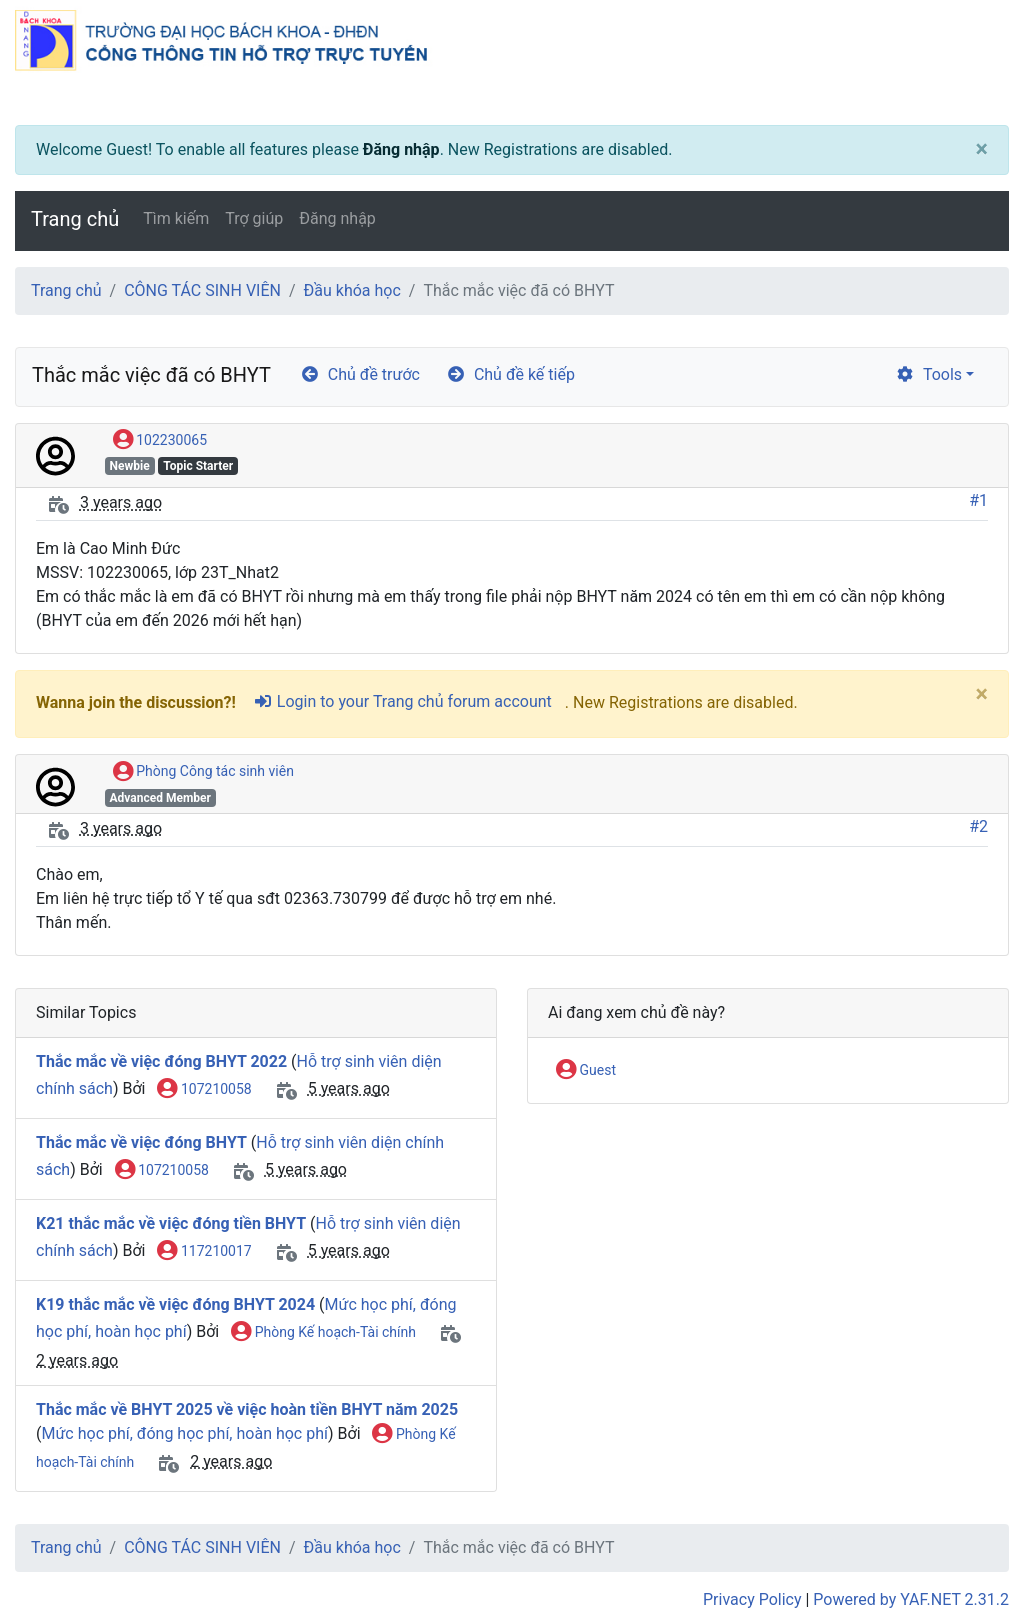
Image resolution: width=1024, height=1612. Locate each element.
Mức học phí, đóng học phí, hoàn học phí (184, 1433)
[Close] (982, 149)
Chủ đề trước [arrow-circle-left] (360, 374)
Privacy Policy (752, 1599)
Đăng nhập (401, 149)
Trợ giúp (254, 218)
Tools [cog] (928, 374)
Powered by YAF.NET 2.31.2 (911, 1599)
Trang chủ (75, 219)
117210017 (204, 1252)
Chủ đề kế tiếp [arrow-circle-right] (510, 374)
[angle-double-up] (969, 1549)
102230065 (160, 441)
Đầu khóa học (352, 290)
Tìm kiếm (176, 218)
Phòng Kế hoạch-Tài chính (323, 1333)
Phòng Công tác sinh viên (203, 772)
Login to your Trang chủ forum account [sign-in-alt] (402, 701)
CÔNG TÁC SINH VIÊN (202, 290)
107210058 (204, 1090)
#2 (978, 826)
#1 (978, 500)
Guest (586, 1071)
